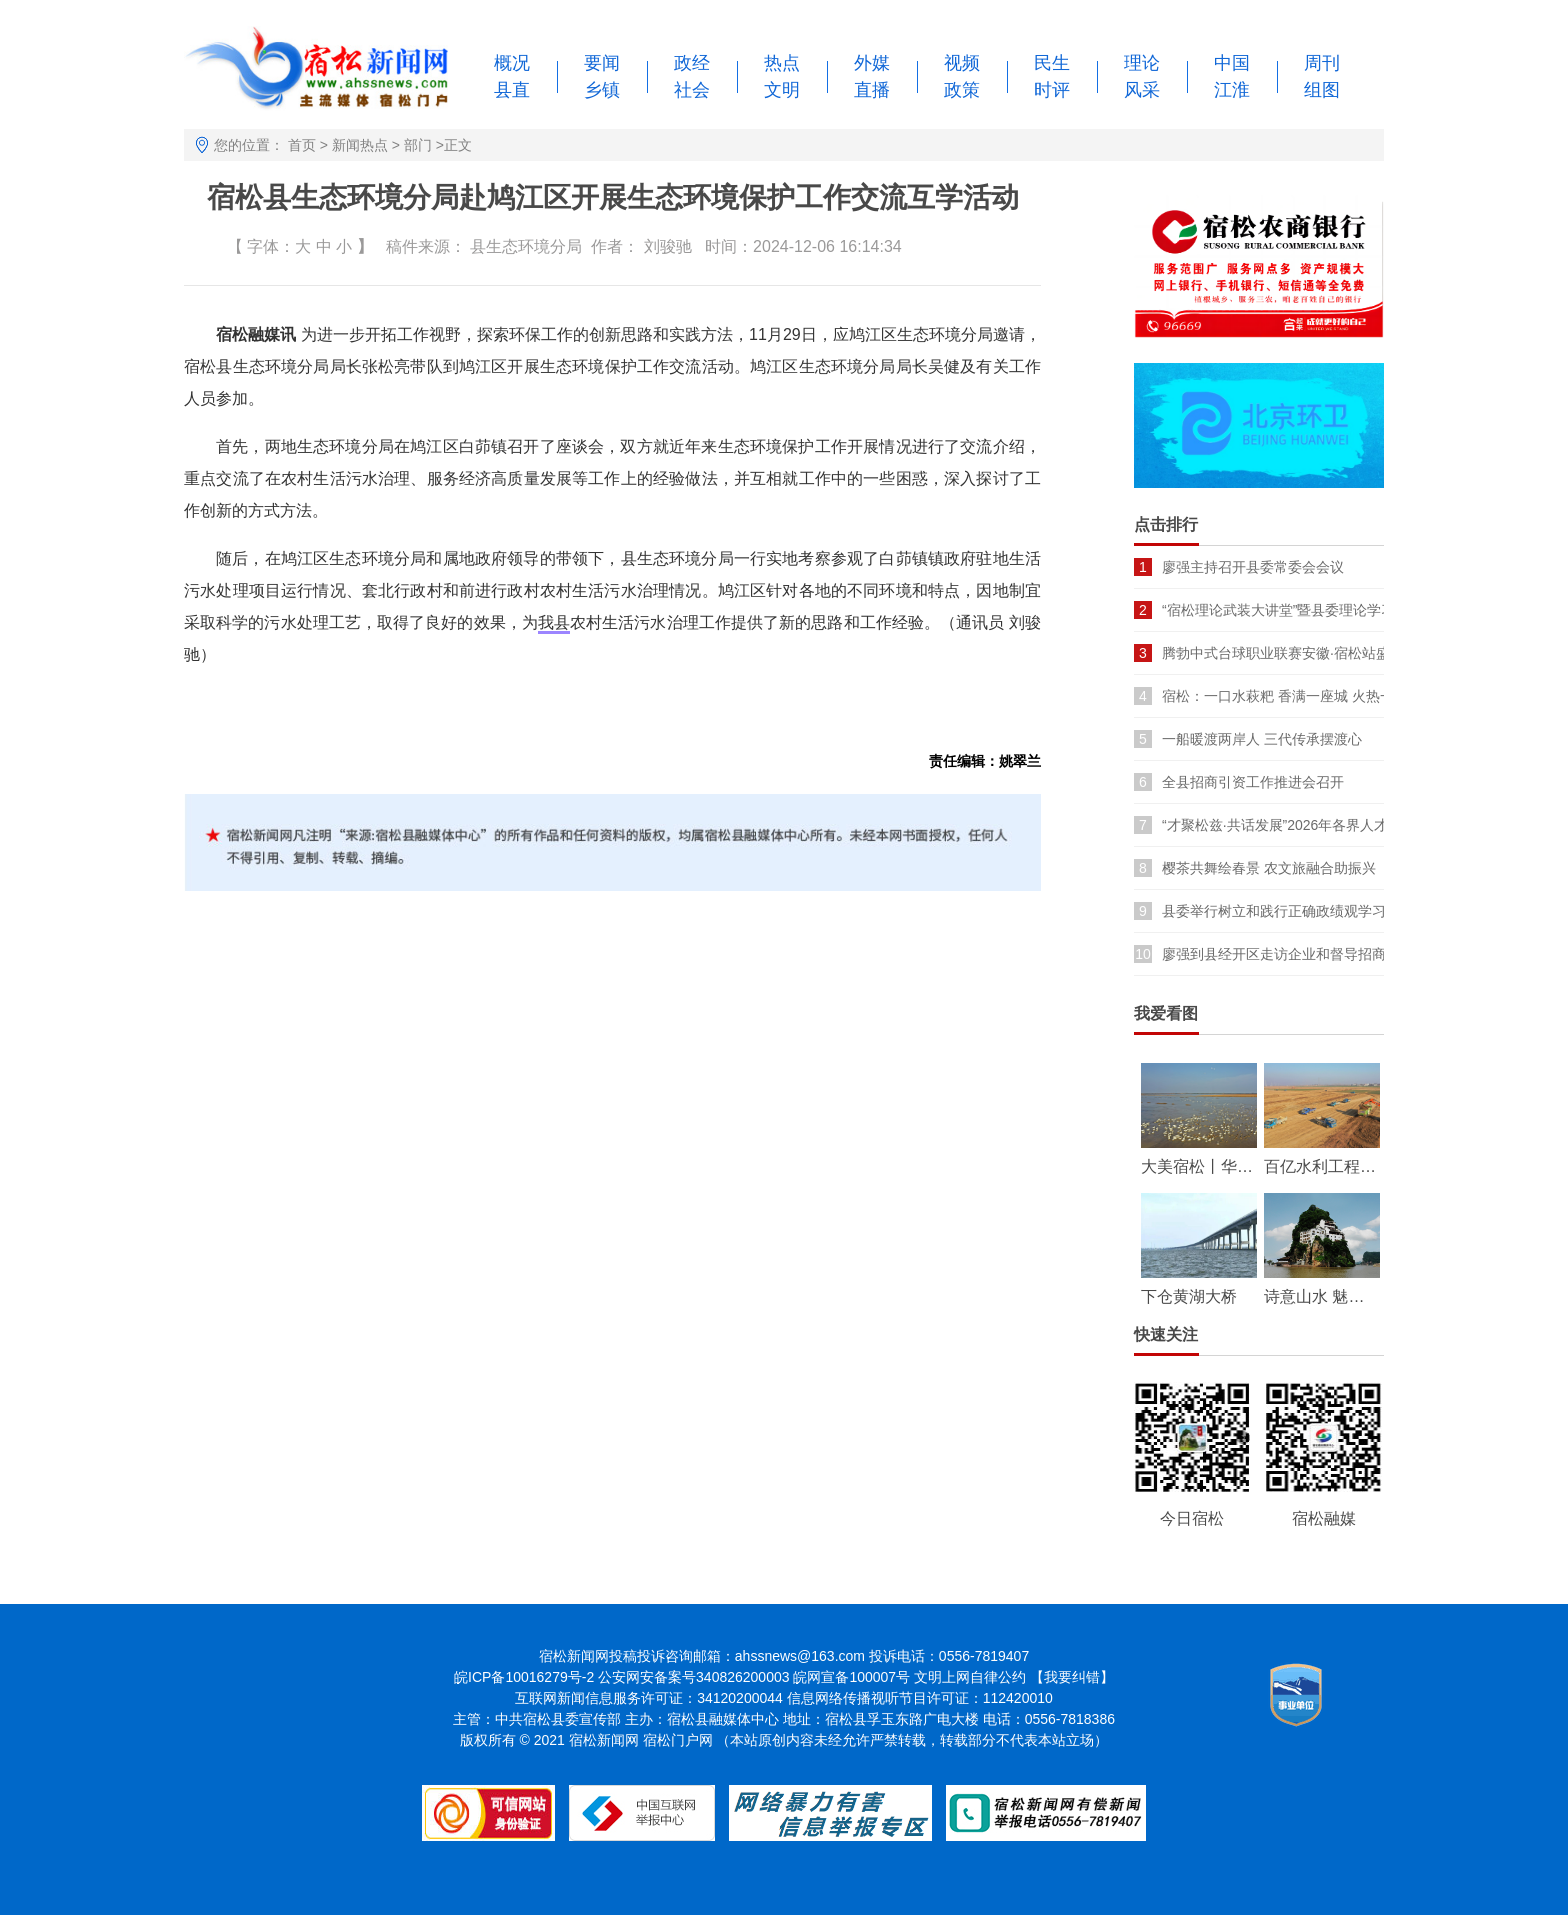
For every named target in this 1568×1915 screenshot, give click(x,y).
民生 (1052, 63)
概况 (512, 63)
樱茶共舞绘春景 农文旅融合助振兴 (1269, 868)
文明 (782, 90)
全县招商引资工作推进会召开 (1253, 782)
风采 (1142, 90)
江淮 (1232, 90)
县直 (512, 90)
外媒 (872, 63)
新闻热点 (360, 145)
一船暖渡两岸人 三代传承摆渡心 (1262, 739)
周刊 (1322, 63)
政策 (962, 90)
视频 (962, 63)
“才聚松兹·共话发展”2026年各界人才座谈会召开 (1310, 825)
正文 (458, 145)
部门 (418, 145)
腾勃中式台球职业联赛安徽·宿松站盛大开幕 (1297, 653)
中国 (1232, 63)
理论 (1142, 63)
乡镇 (602, 90)
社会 (692, 90)
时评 (1052, 90)
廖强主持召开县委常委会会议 (1253, 567)
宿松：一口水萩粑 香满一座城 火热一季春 (1292, 696)
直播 (872, 90)
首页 (302, 145)
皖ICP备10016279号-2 (524, 1677)
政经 (692, 63)
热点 (782, 63)
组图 (1322, 90)
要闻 (602, 63)
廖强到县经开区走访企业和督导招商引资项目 (1302, 954)
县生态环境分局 (526, 246)
